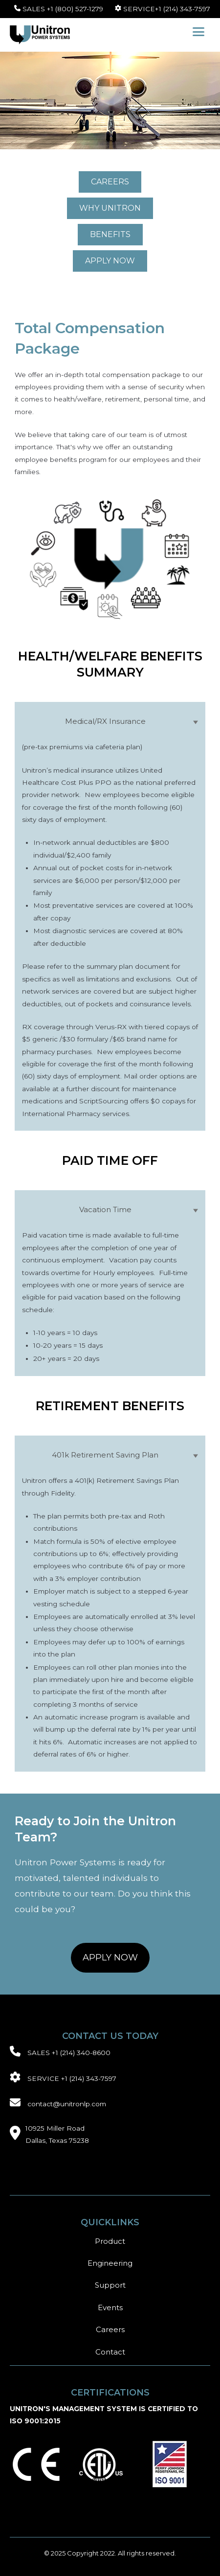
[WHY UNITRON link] (110, 208)
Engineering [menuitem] (110, 2263)
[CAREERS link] (110, 182)
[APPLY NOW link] (110, 261)
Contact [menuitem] (110, 2351)
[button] (198, 31)
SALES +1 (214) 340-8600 (68, 2053)
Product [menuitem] (110, 2241)
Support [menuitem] (110, 2285)
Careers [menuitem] (110, 2329)
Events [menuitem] (110, 2307)
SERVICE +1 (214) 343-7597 (71, 2078)
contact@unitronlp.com (66, 2104)
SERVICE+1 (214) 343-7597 (166, 9)
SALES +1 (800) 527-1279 (62, 9)
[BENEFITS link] (110, 234)
